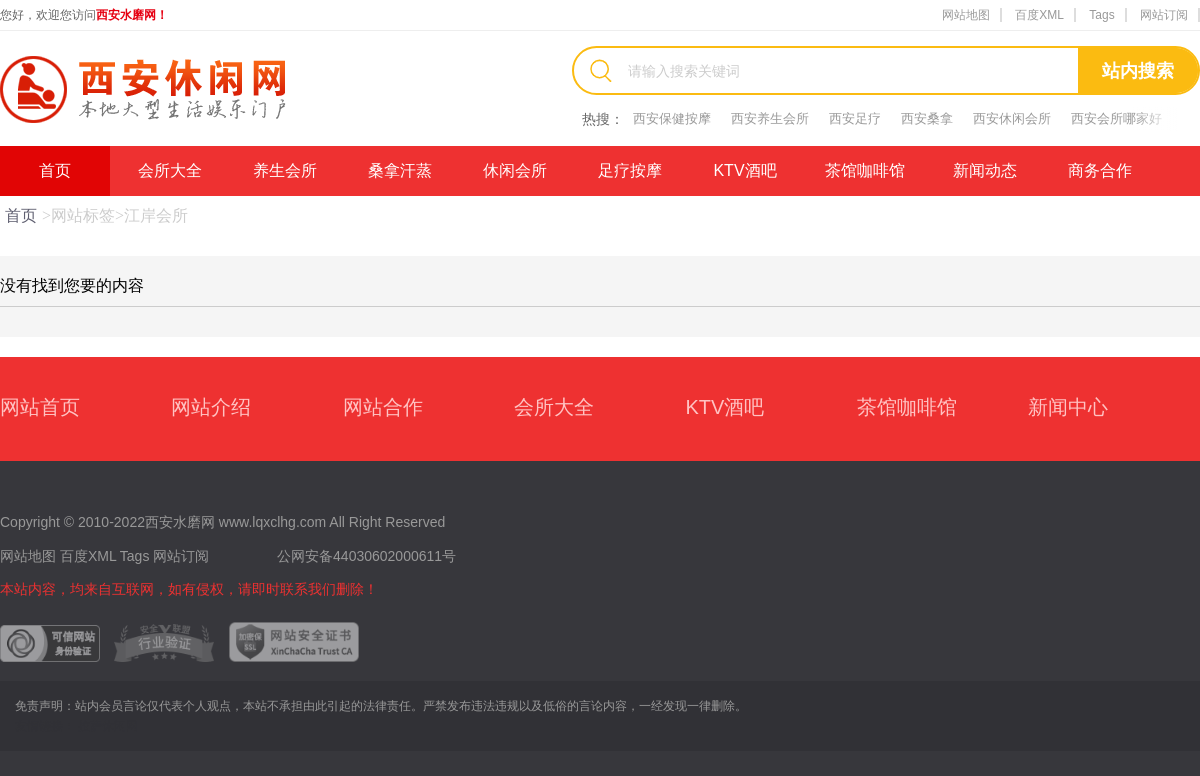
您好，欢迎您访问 (84, 15)
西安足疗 (855, 118)
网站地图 (966, 15)
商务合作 (1100, 170)
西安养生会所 (770, 118)
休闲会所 (515, 170)
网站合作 (383, 407)
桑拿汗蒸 (400, 170)
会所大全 (170, 170)
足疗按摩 (630, 170)
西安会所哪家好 (1116, 118)
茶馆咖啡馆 (865, 170)
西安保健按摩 (672, 118)
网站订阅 (1164, 15)
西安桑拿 (927, 118)
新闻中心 (1068, 407)
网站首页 (40, 407)
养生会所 (285, 170)
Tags (1101, 15)
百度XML (1039, 15)
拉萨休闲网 (108, 726)
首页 (55, 170)
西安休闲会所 (1012, 118)
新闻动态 (985, 170)
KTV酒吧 (744, 170)
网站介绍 (211, 407)
